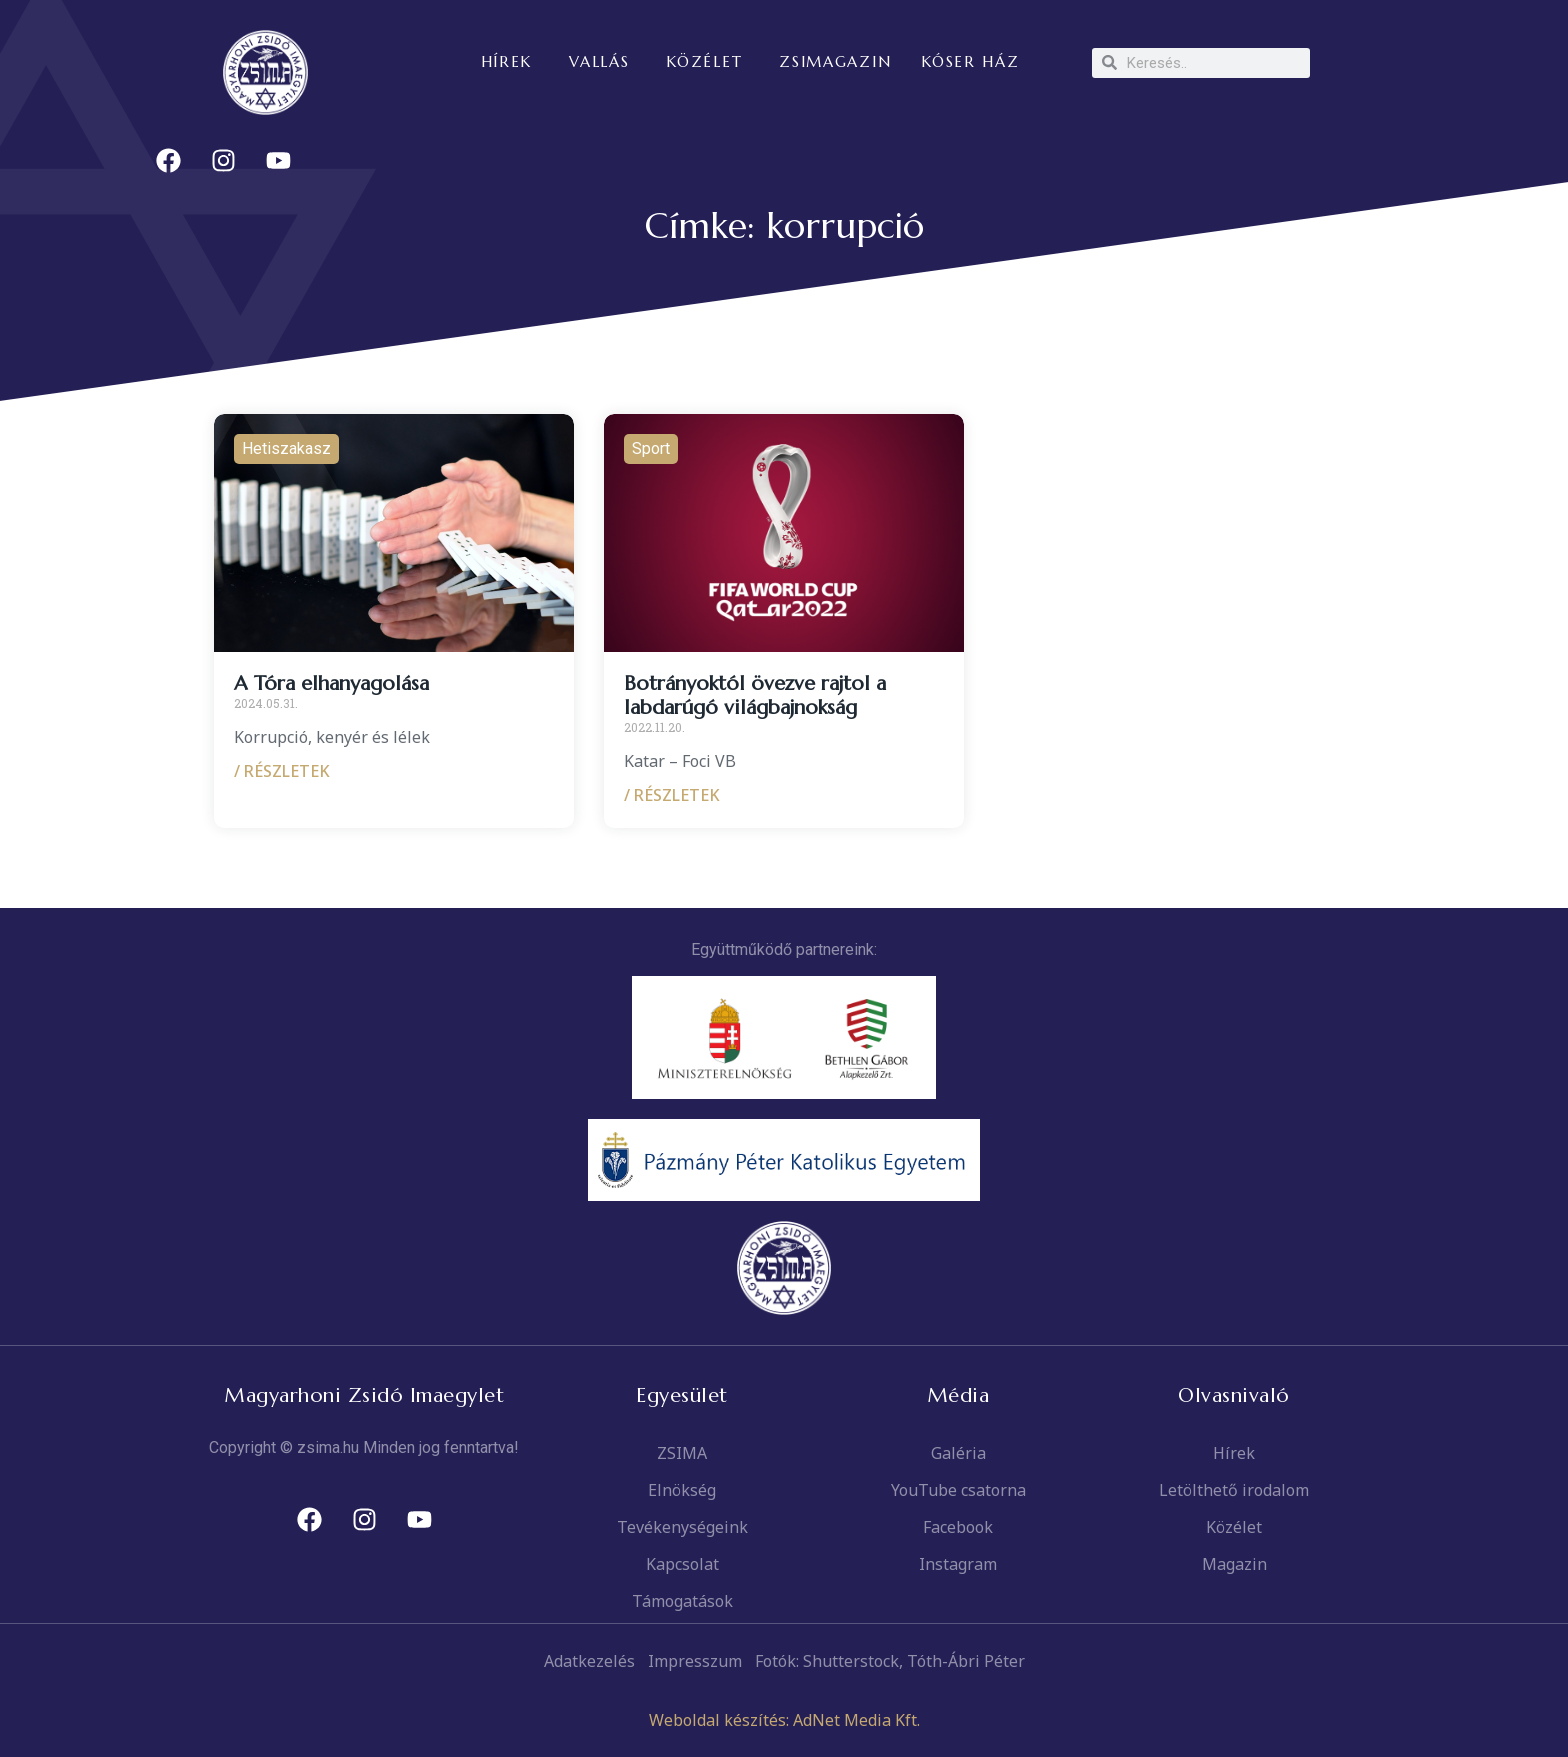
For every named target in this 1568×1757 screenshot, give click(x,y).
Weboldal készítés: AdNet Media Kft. (784, 1720)
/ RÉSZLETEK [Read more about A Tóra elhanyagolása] (282, 771)
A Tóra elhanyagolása (331, 683)
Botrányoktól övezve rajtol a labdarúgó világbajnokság (755, 695)
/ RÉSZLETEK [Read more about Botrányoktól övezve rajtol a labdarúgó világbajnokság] (672, 795)
